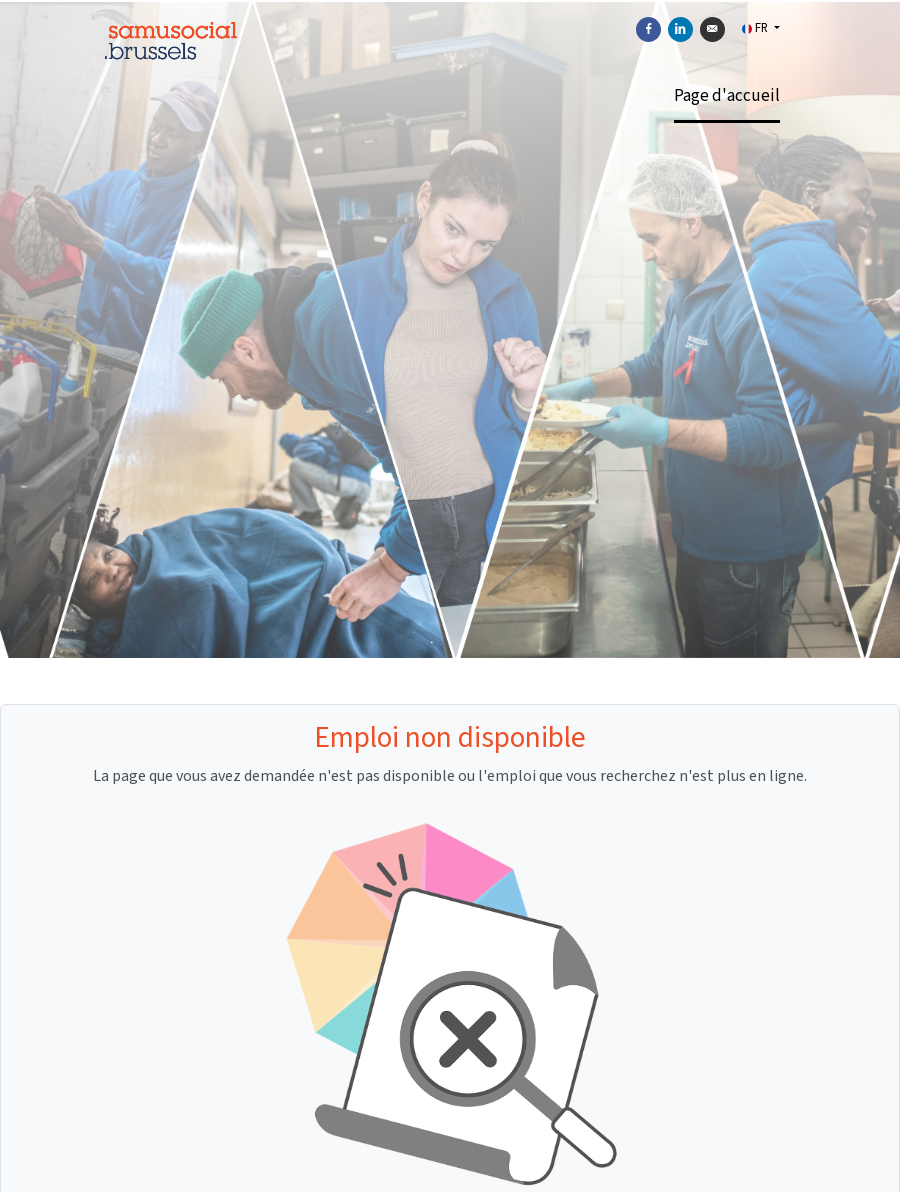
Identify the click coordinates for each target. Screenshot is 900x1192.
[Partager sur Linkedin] (680, 29)
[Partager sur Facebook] (648, 29)
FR (756, 28)
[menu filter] (450, 1)
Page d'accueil (727, 96)
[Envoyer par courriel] (712, 29)
